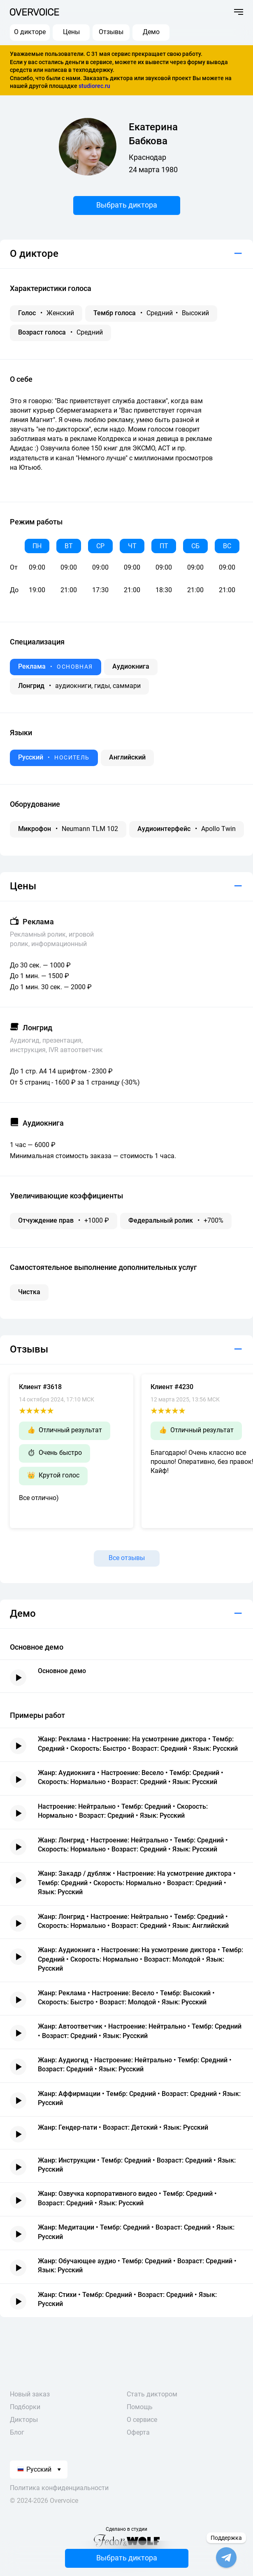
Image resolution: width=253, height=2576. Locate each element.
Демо (151, 32)
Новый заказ (30, 2394)
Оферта (138, 2432)
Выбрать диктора (126, 205)
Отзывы (111, 32)
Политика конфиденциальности (59, 2488)
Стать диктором (152, 2394)
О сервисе (142, 2420)
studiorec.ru (94, 86)
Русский (34, 2469)
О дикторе (30, 32)
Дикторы (24, 2420)
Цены (71, 32)
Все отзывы (127, 1558)
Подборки (25, 2407)
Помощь (140, 2407)
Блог (17, 2432)
